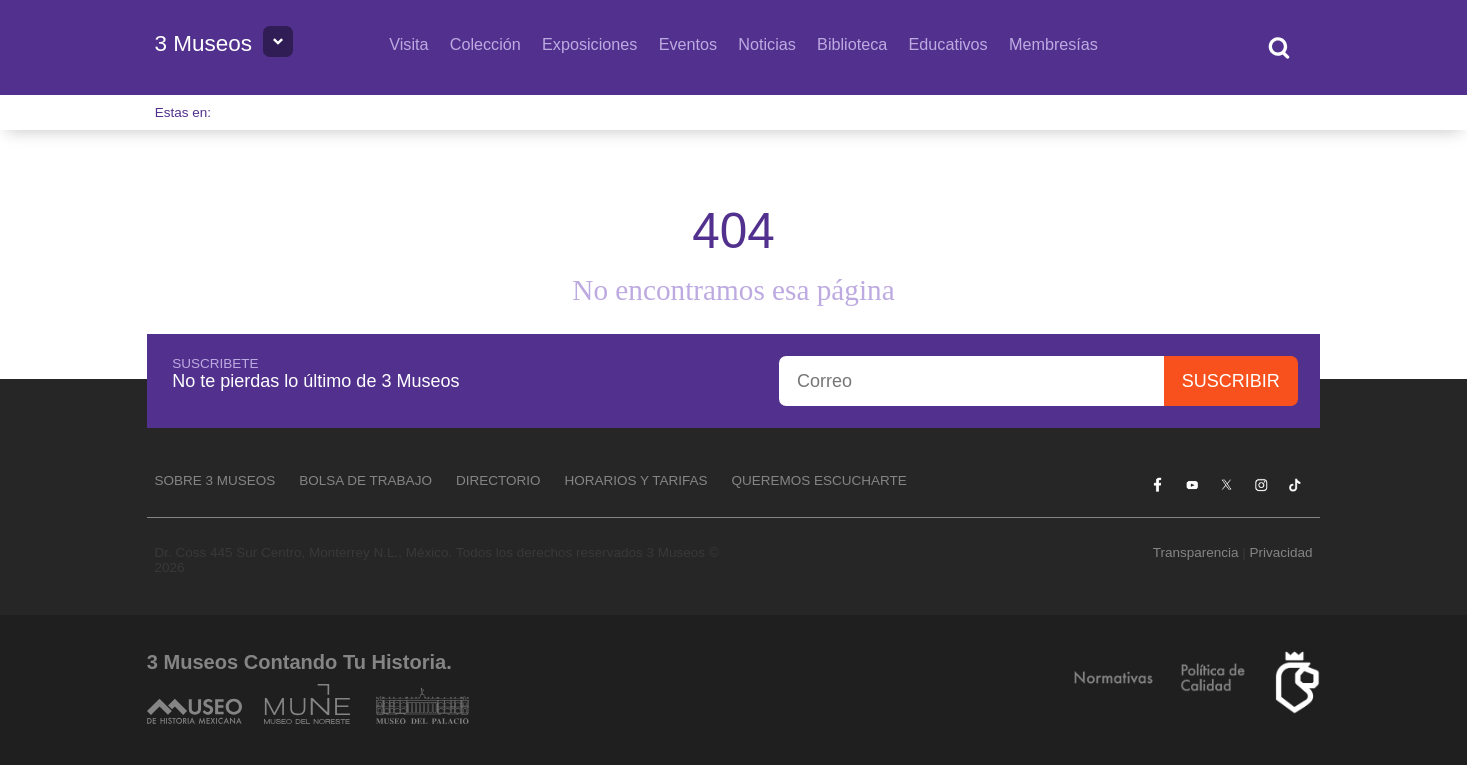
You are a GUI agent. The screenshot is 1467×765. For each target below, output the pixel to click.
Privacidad (1280, 552)
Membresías (1053, 44)
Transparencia (1196, 552)
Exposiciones (589, 44)
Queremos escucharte (819, 480)
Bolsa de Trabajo (365, 480)
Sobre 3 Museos (215, 480)
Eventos (688, 44)
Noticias (767, 44)
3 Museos (204, 43)
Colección (485, 44)
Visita (408, 44)
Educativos (948, 44)
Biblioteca (852, 44)
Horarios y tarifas (635, 480)
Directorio (498, 480)
